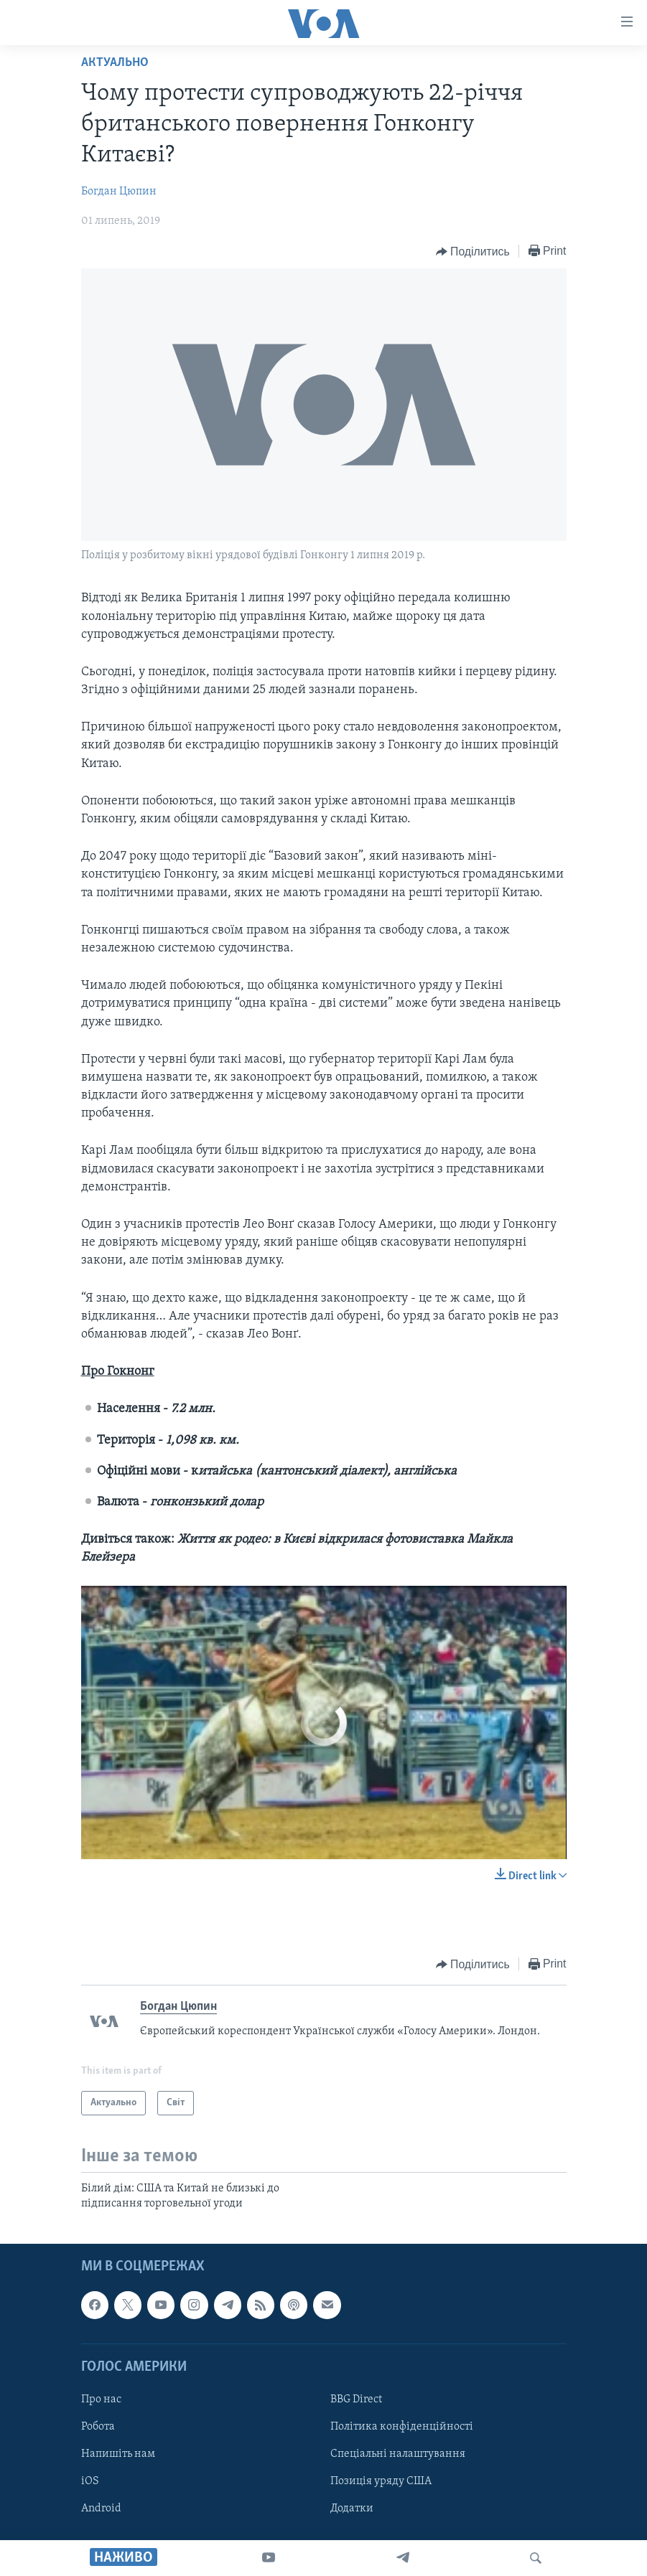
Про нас (101, 2399)
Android (101, 2508)
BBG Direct (356, 2399)
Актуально (115, 63)
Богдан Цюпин (119, 191)
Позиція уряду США (381, 2481)
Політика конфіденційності (401, 2426)
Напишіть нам (118, 2454)
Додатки (351, 2508)
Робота (98, 2426)
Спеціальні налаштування (397, 2454)
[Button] (473, 252)
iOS (90, 2481)
